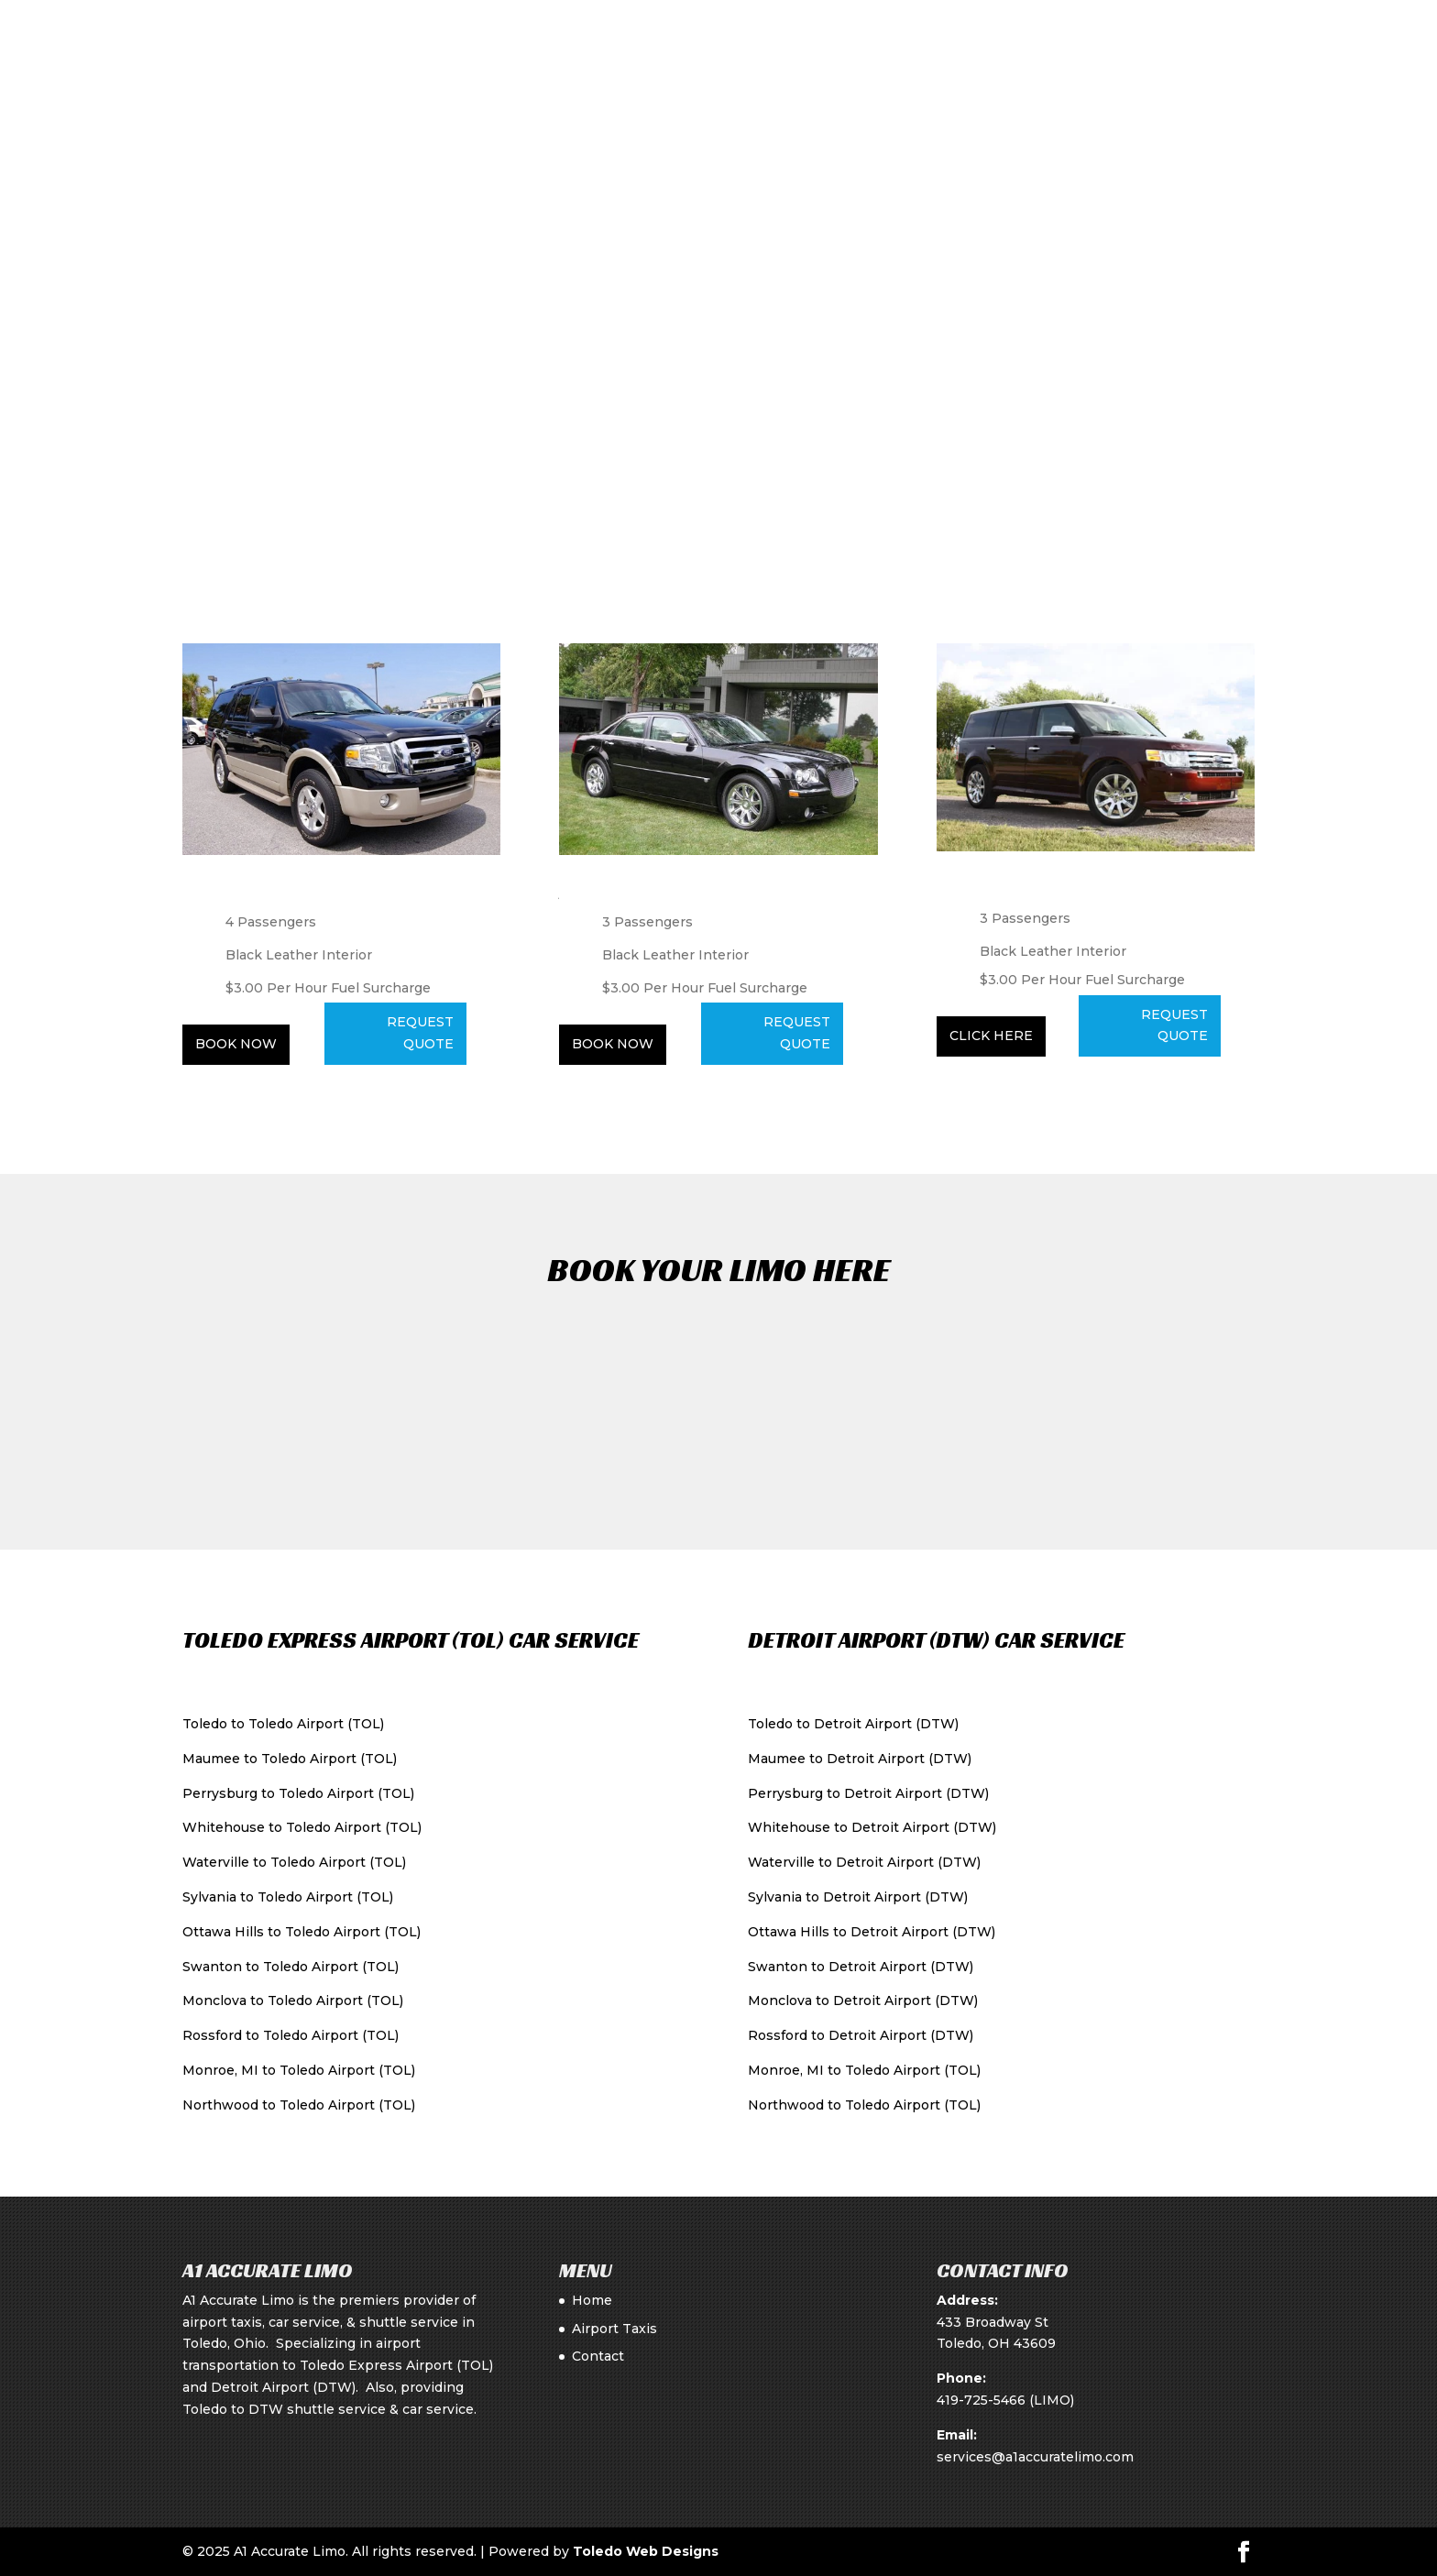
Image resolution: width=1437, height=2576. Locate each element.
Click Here (991, 1035)
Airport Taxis (614, 2328)
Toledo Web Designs (645, 2551)
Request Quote (420, 1033)
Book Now (236, 1044)
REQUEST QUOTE (1174, 1025)
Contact (598, 2356)
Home (592, 2300)
